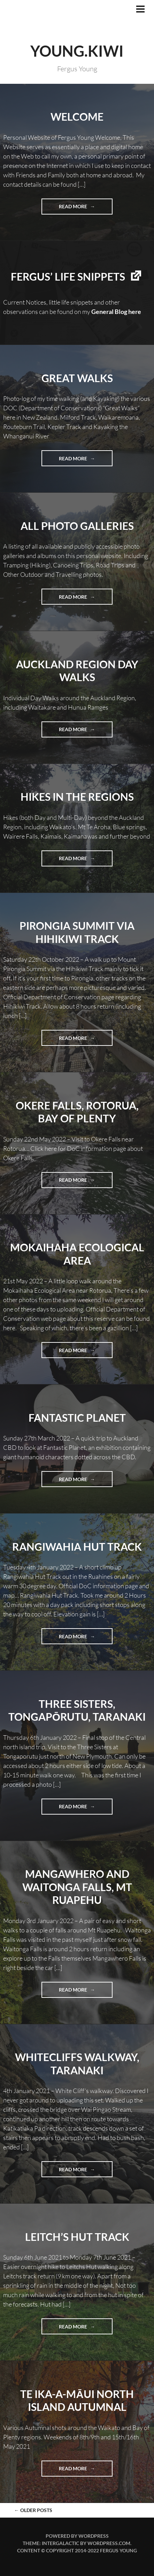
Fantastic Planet (77, 1417)
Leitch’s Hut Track (77, 2236)
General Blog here (116, 311)
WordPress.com (108, 2543)
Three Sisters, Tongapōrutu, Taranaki (77, 1710)
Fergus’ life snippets (68, 276)
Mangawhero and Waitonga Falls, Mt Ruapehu (77, 1886)
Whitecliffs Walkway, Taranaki (77, 2063)
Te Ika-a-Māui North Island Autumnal (77, 2400)
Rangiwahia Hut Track (77, 1546)
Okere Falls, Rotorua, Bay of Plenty (77, 1112)
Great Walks (77, 378)
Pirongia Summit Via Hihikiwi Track (77, 932)
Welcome (77, 116)
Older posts (33, 2510)
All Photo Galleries (77, 525)
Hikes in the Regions (77, 796)
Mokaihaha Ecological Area (77, 1254)
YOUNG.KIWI (77, 51)
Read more (85, 205)
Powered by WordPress (77, 2536)
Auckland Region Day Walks (77, 671)
